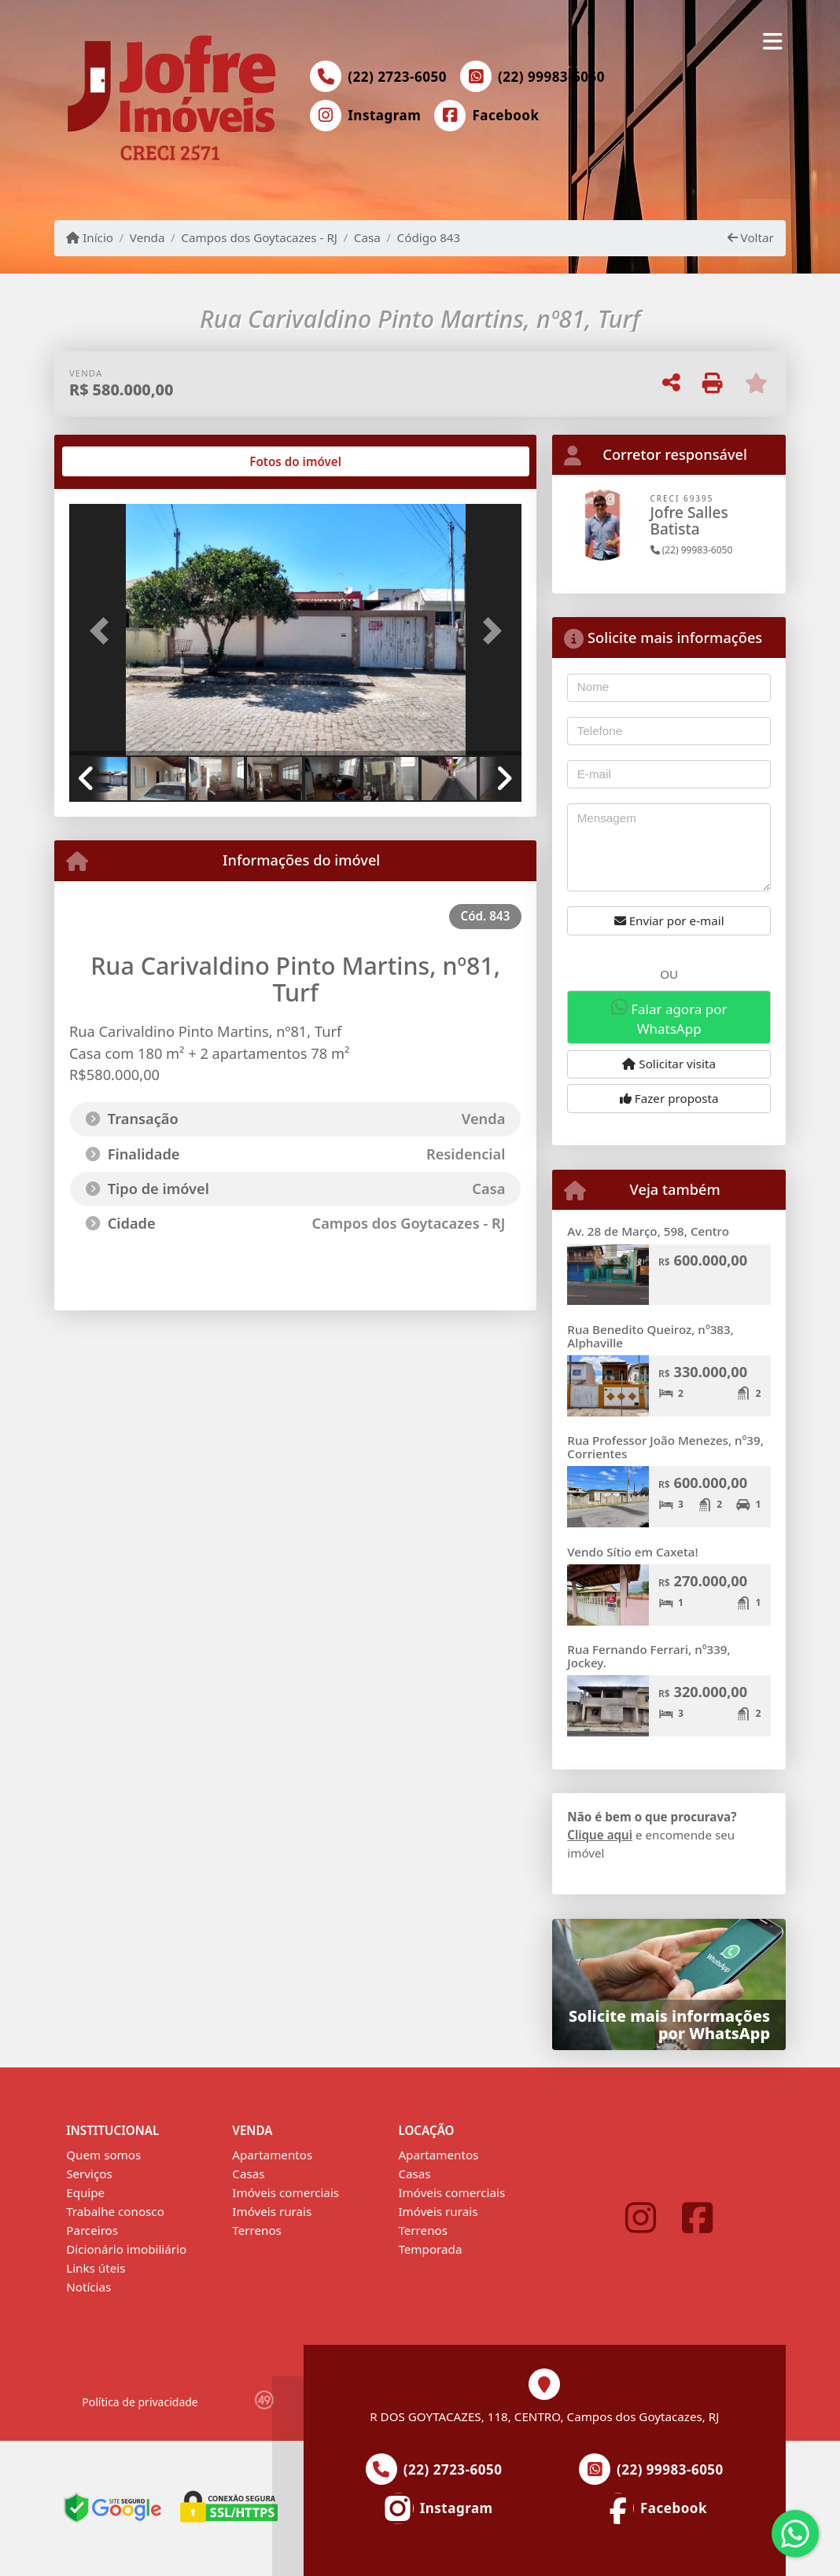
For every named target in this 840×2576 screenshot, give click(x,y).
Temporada (430, 2249)
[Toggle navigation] (773, 41)
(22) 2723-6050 (397, 76)
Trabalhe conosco (115, 2211)
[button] (103, 631)
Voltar (751, 237)
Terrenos (257, 2230)
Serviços (89, 2173)
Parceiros (92, 2230)
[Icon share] (366, 115)
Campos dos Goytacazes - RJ (259, 237)
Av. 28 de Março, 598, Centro (648, 1231)
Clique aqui (599, 1835)
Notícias (88, 2287)
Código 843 (429, 237)
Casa (367, 237)
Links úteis (95, 2268)
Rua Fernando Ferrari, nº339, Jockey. (648, 1655)
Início (89, 237)
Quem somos (103, 2155)
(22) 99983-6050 (551, 76)
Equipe (85, 2192)
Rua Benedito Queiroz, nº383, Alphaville (650, 1335)
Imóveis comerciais (285, 2192)
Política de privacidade (139, 2401)
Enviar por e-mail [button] (669, 920)
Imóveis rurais (271, 2211)
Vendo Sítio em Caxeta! (632, 1552)
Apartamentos (272, 2155)
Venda (147, 237)
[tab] (120, 461)
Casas (248, 2173)
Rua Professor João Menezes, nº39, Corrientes (665, 1446)
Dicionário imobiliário (126, 2249)
